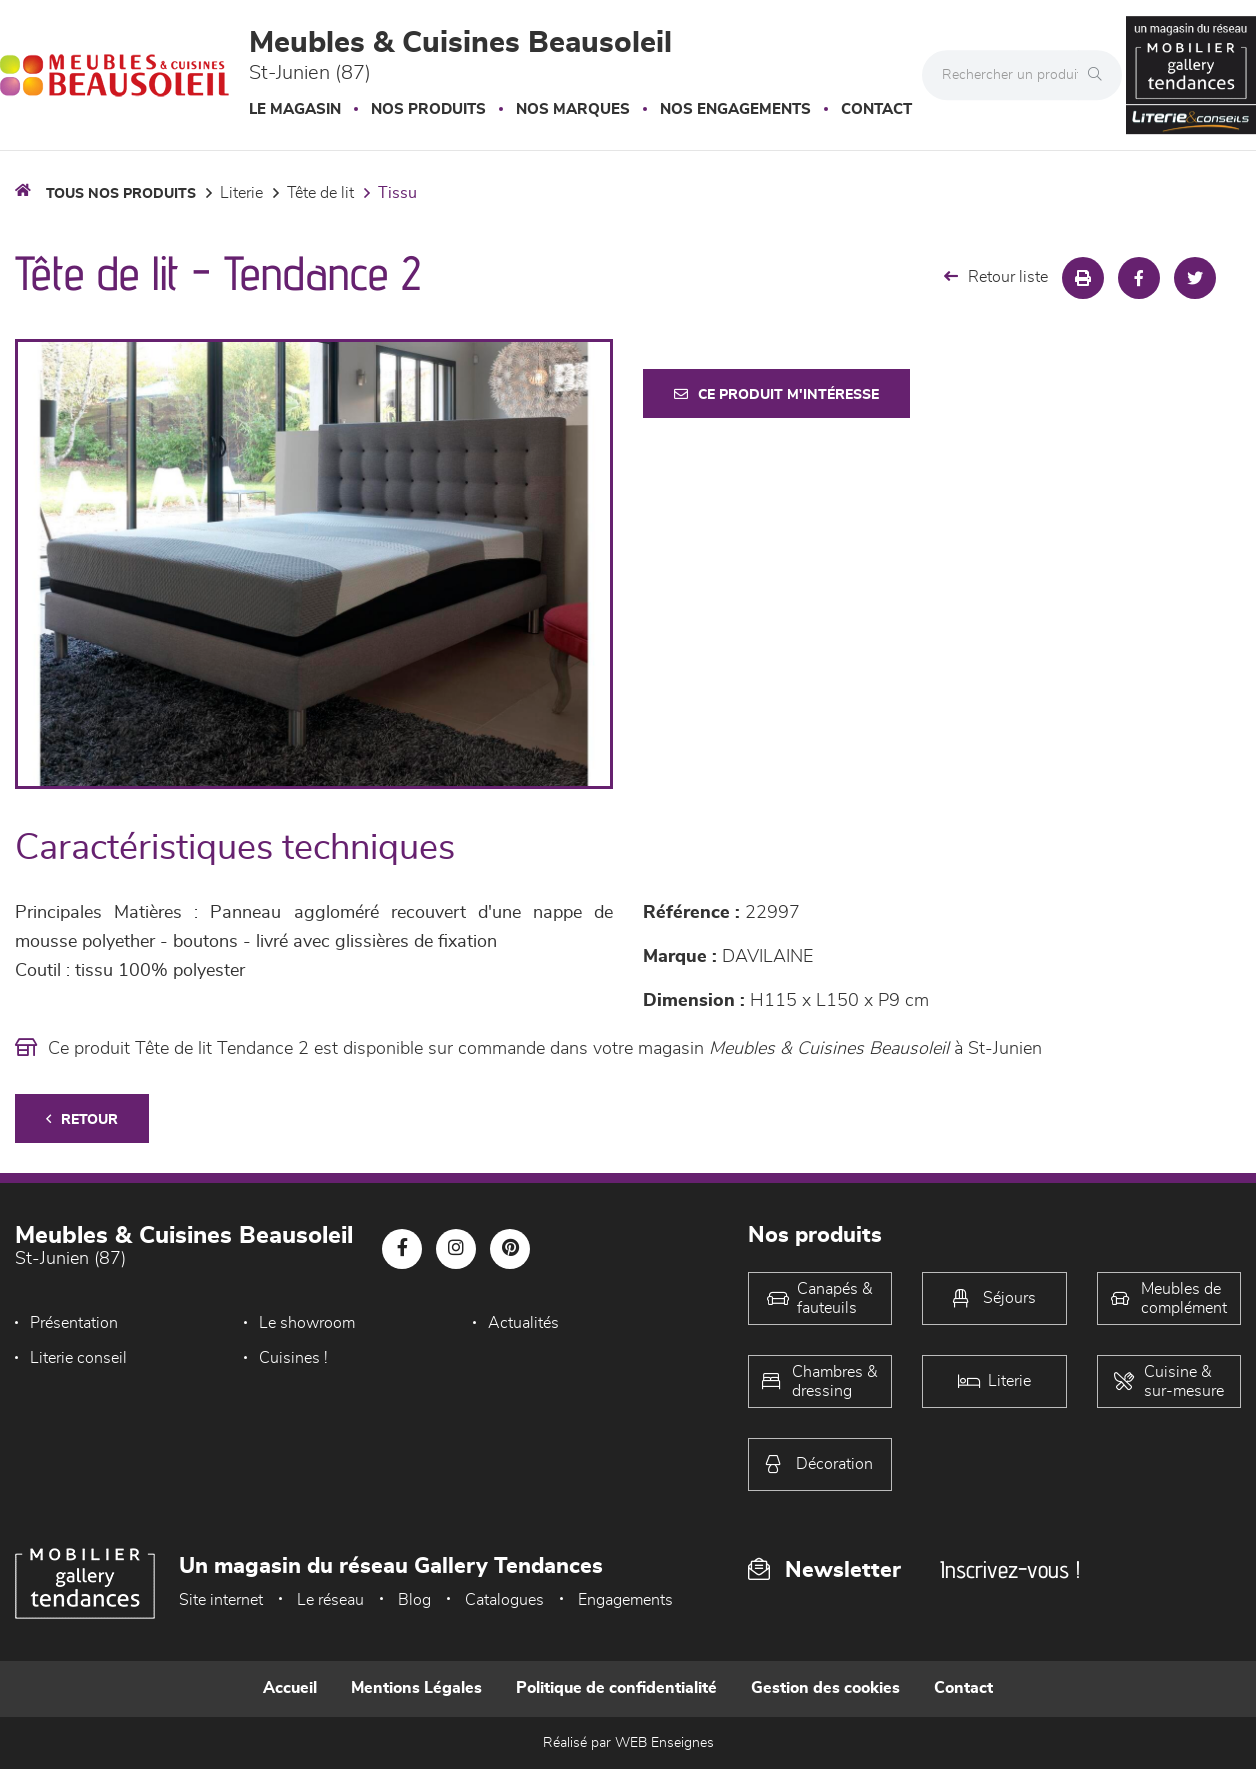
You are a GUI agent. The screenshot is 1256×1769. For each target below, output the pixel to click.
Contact (876, 109)
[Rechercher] (1100, 75)
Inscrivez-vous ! (1010, 1569)
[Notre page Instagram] (456, 1249)
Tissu (397, 193)
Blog (414, 1600)
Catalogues (504, 1600)
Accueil (290, 1688)
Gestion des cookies (825, 1688)
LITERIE (241, 193)
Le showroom (307, 1323)
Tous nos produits (121, 194)
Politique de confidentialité (616, 1688)
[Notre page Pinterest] (510, 1249)
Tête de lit (320, 193)
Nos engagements (735, 109)
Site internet (221, 1600)
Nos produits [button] (428, 109)
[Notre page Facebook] (402, 1249)
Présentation (74, 1323)
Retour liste (996, 276)
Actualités (523, 1323)
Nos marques (573, 109)
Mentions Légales (416, 1688)
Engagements (625, 1600)
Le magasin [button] (295, 109)
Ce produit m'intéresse (776, 394)
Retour (82, 1119)
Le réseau (330, 1600)
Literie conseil (78, 1358)
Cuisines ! (293, 1358)
